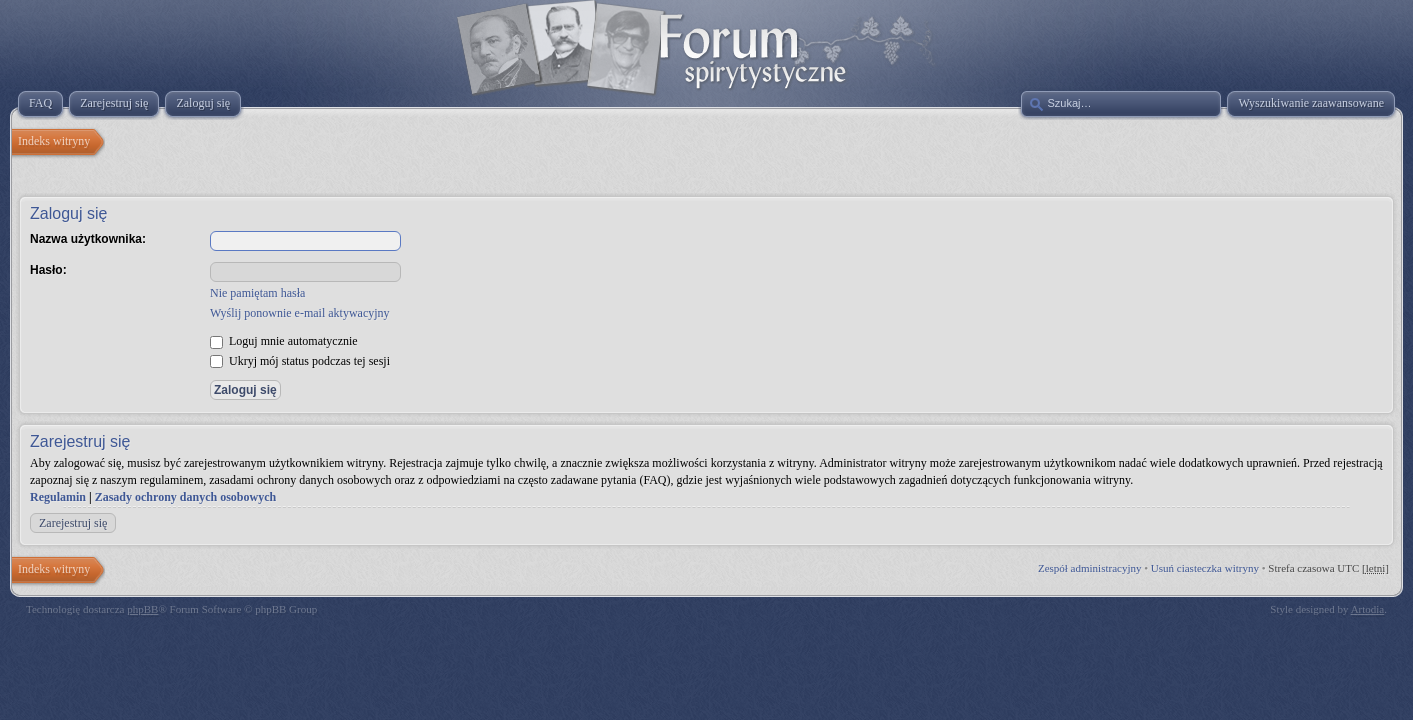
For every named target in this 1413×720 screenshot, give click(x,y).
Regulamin (58, 497)
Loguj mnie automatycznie (284, 341)
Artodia (1368, 609)
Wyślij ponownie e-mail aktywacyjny (300, 313)
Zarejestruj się (73, 523)
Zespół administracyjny (1090, 568)
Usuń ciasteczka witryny (1205, 568)
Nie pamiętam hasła (257, 293)
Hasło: (48, 270)
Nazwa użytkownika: (88, 239)
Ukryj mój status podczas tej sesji (300, 361)
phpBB (142, 609)
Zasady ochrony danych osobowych (186, 497)
